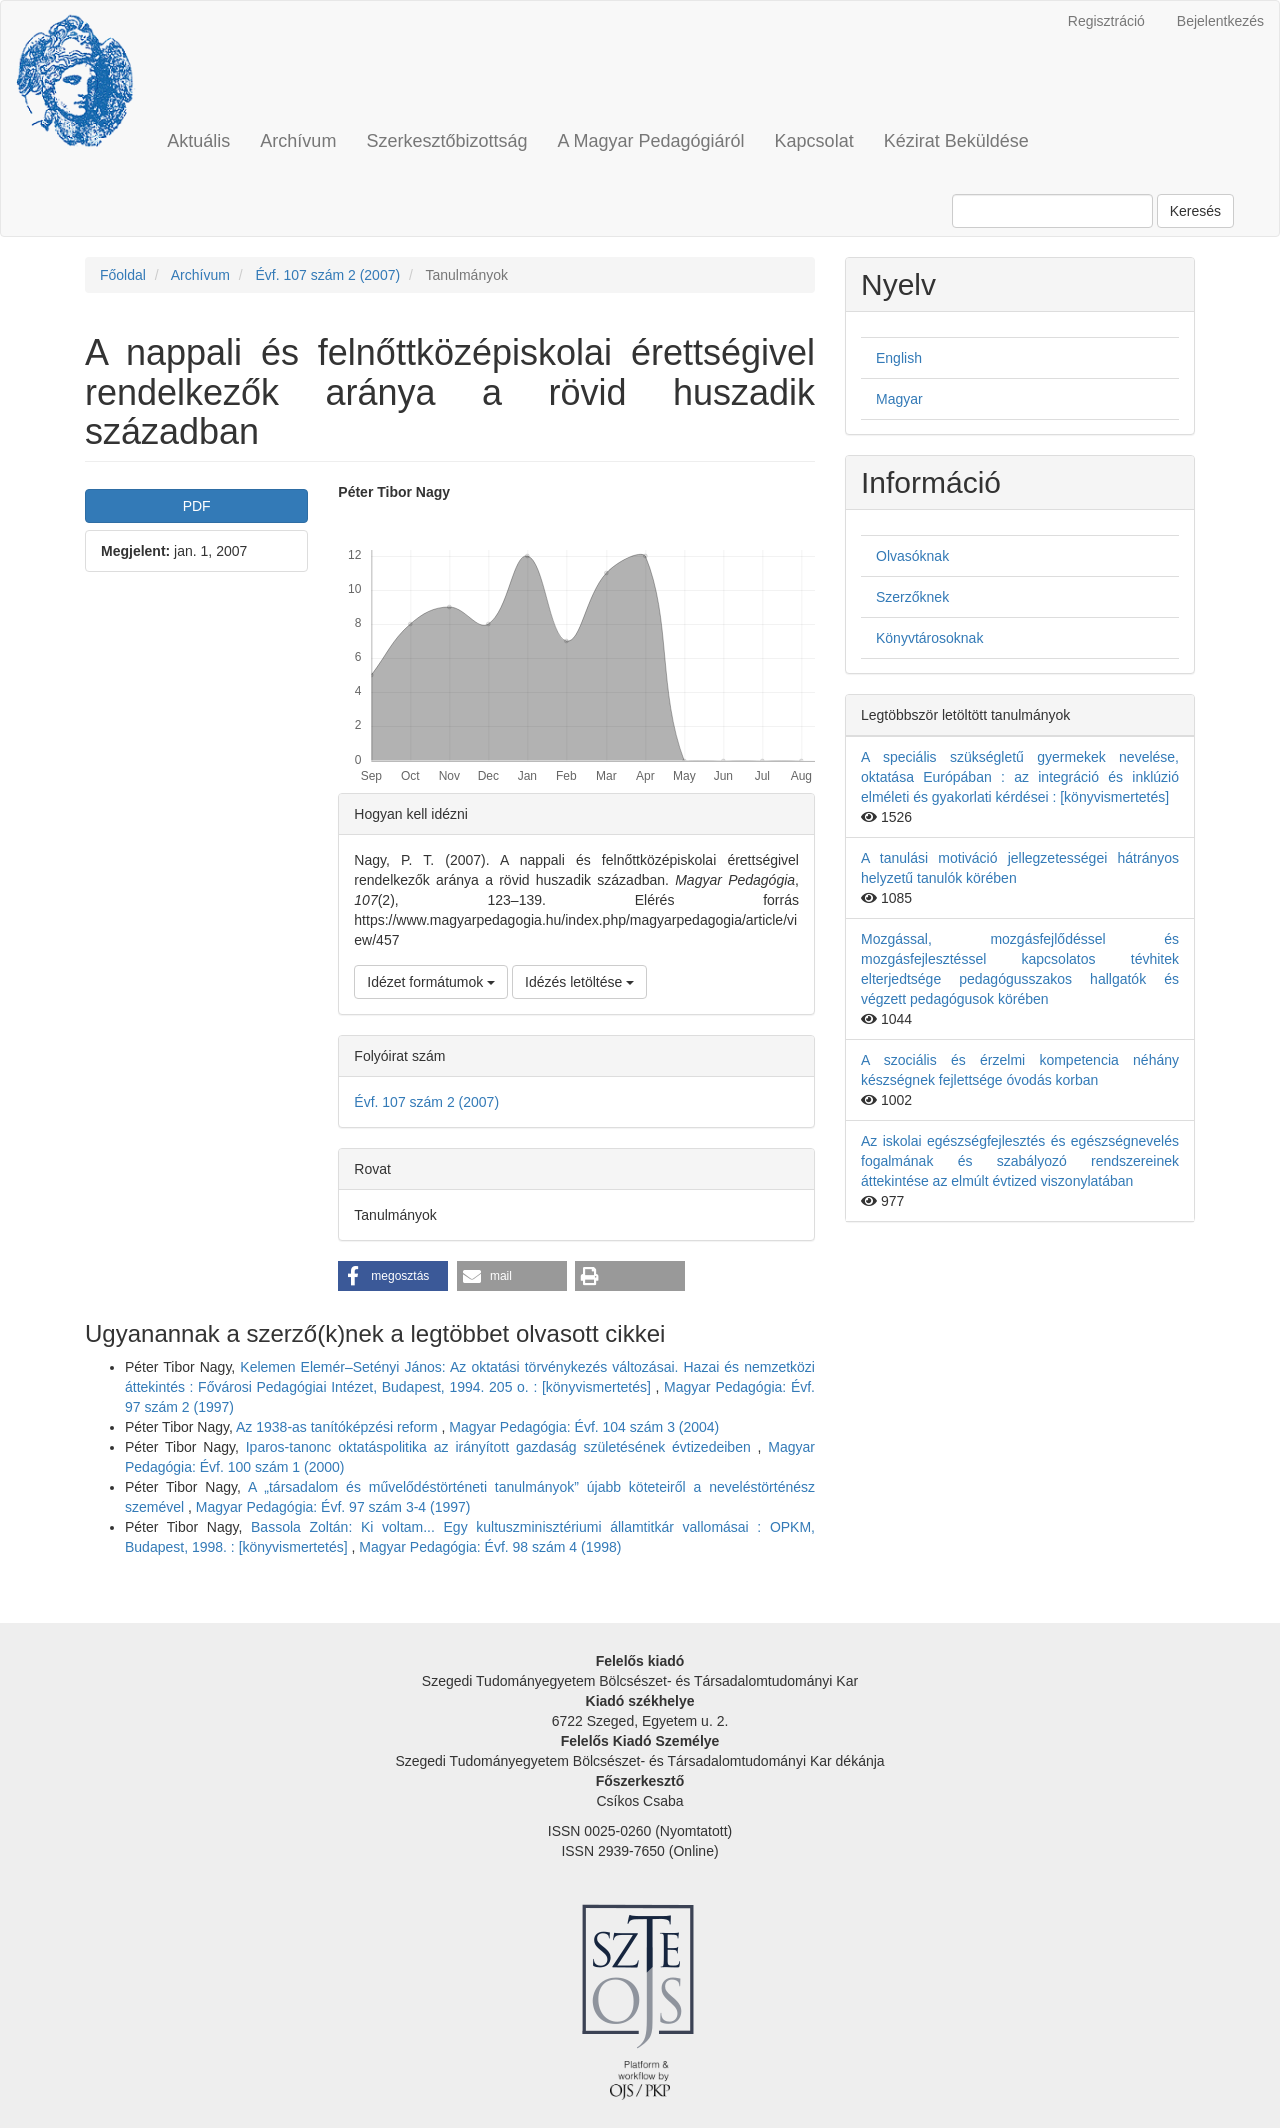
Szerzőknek (912, 597)
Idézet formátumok (431, 982)
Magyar (899, 399)
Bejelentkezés (1220, 21)
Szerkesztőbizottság (446, 141)
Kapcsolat (814, 141)
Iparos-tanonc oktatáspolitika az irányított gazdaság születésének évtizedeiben (502, 1447)
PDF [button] (197, 506)
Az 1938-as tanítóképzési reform (338, 1427)
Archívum (298, 141)
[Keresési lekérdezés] (1052, 211)
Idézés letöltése (579, 982)
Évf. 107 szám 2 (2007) (327, 275)
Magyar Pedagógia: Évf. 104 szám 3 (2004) (584, 1427)
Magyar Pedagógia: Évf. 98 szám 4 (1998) (490, 1547)
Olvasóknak (912, 556)
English (899, 358)
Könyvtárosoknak (929, 638)
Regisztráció (1106, 21)
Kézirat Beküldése (956, 141)
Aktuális (198, 141)
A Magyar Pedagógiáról (650, 141)
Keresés (1195, 211)
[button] (393, 1276)
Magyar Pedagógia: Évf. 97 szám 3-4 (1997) (333, 1507)
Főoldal (123, 275)
